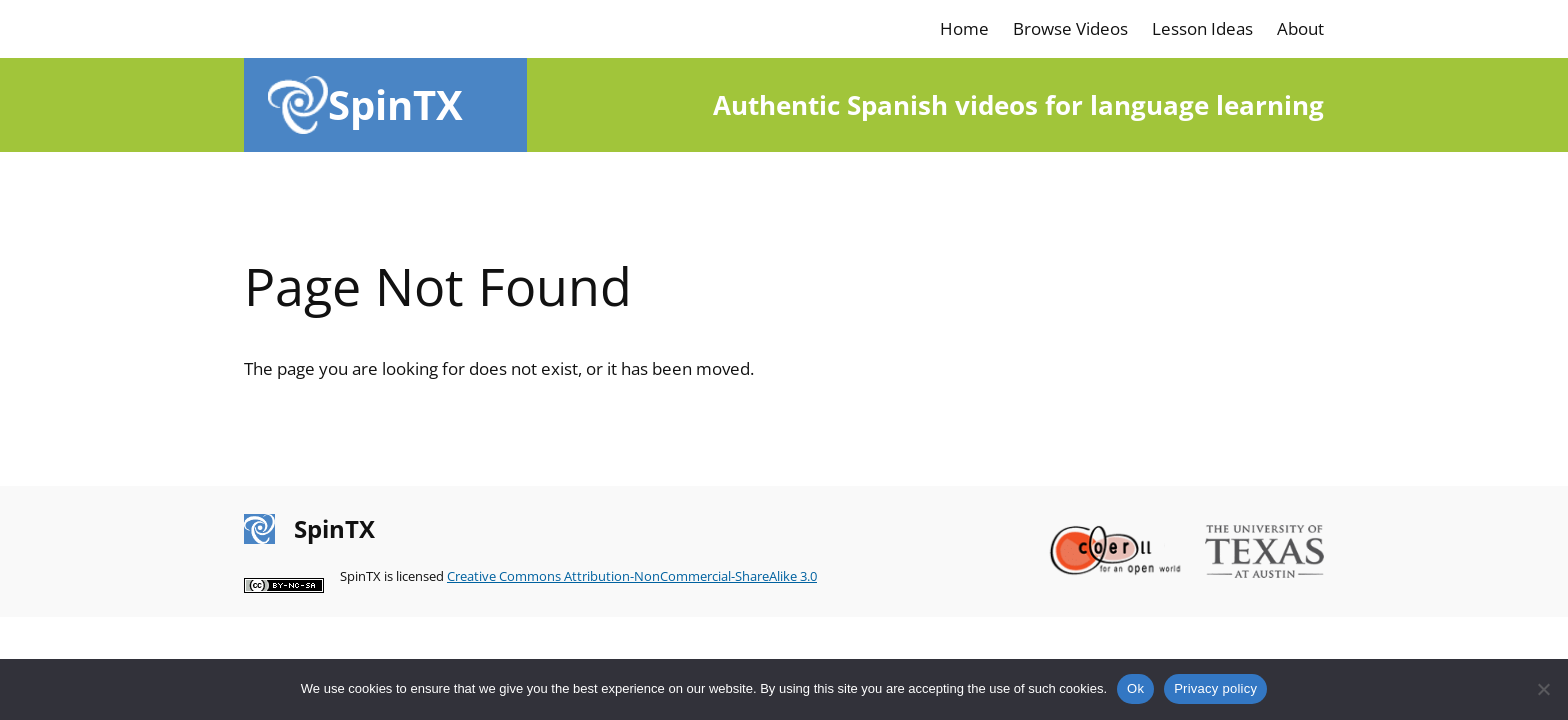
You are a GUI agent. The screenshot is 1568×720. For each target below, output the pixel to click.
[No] (1543, 689)
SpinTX (395, 104)
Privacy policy (1215, 688)
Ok (1135, 688)
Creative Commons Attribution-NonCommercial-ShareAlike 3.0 (632, 576)
